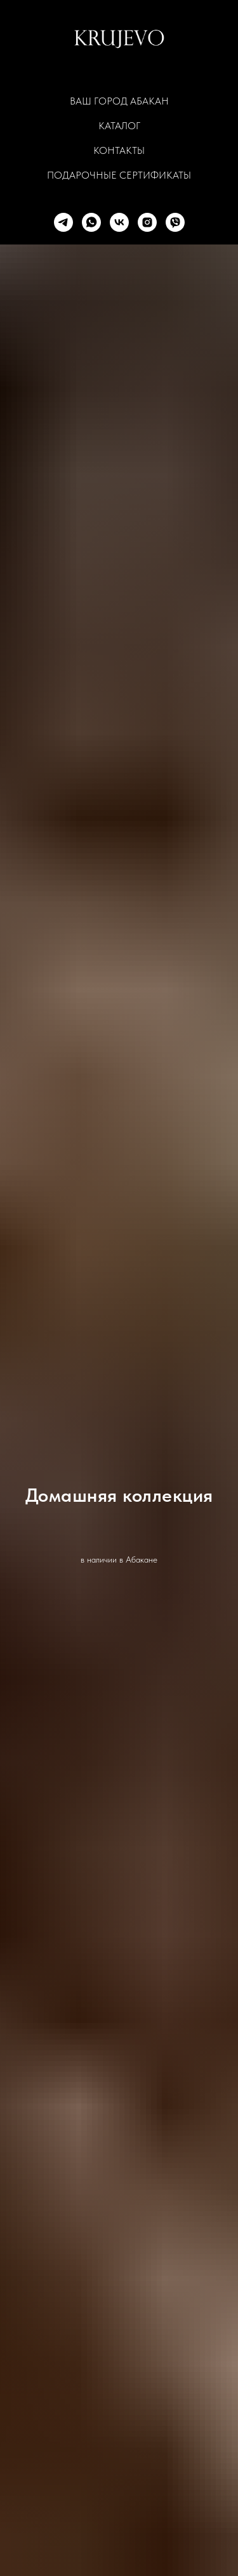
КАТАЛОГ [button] (119, 126)
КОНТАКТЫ (119, 150)
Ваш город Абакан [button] (119, 101)
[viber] (175, 222)
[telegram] (63, 222)
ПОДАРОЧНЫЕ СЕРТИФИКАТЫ (119, 175)
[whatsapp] (91, 222)
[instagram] (147, 222)
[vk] (119, 222)
